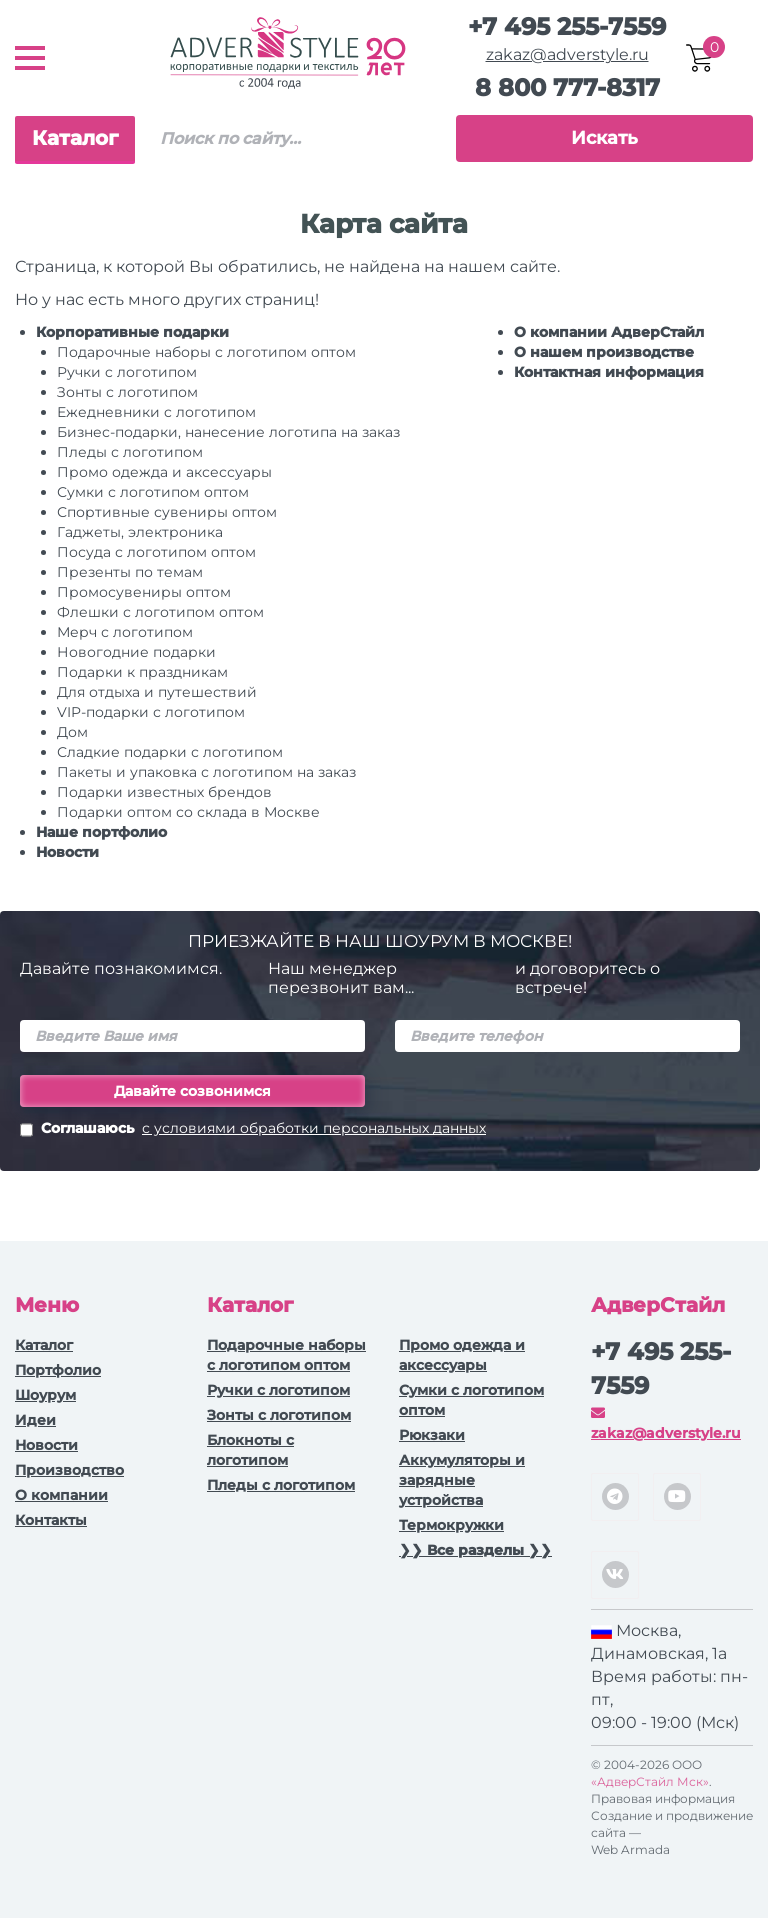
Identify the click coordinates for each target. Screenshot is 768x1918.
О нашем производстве (604, 352)
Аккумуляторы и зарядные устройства (462, 1480)
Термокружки (451, 1525)
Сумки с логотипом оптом (153, 492)
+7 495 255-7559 (567, 26)
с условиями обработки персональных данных (314, 1128)
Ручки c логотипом (127, 372)
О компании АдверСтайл (609, 332)
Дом (72, 732)
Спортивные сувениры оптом (167, 512)
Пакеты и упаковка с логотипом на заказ (206, 772)
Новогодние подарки (136, 652)
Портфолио (58, 1370)
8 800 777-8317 (567, 87)
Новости (67, 852)
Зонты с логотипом (127, 392)
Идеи (35, 1420)
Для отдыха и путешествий (157, 692)
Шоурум (45, 1395)
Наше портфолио (101, 832)
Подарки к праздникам (142, 672)
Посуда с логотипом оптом (156, 552)
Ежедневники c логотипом (156, 412)
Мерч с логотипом (125, 632)
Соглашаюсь (253, 1130)
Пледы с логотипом (130, 452)
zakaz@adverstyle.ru (567, 54)
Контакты (51, 1520)
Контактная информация (609, 372)
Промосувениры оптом (144, 592)
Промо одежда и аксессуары (164, 472)
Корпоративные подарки (132, 332)
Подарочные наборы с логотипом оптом (206, 352)
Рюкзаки (432, 1435)
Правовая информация (663, 1798)
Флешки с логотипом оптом (160, 612)
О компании (61, 1495)
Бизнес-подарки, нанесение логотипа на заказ (228, 432)
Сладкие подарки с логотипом (170, 752)
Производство (69, 1470)
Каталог (75, 138)
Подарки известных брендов (164, 792)
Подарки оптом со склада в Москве (188, 812)
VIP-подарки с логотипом (151, 712)
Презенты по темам (130, 572)
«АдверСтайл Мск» (650, 1781)
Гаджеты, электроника (140, 532)
